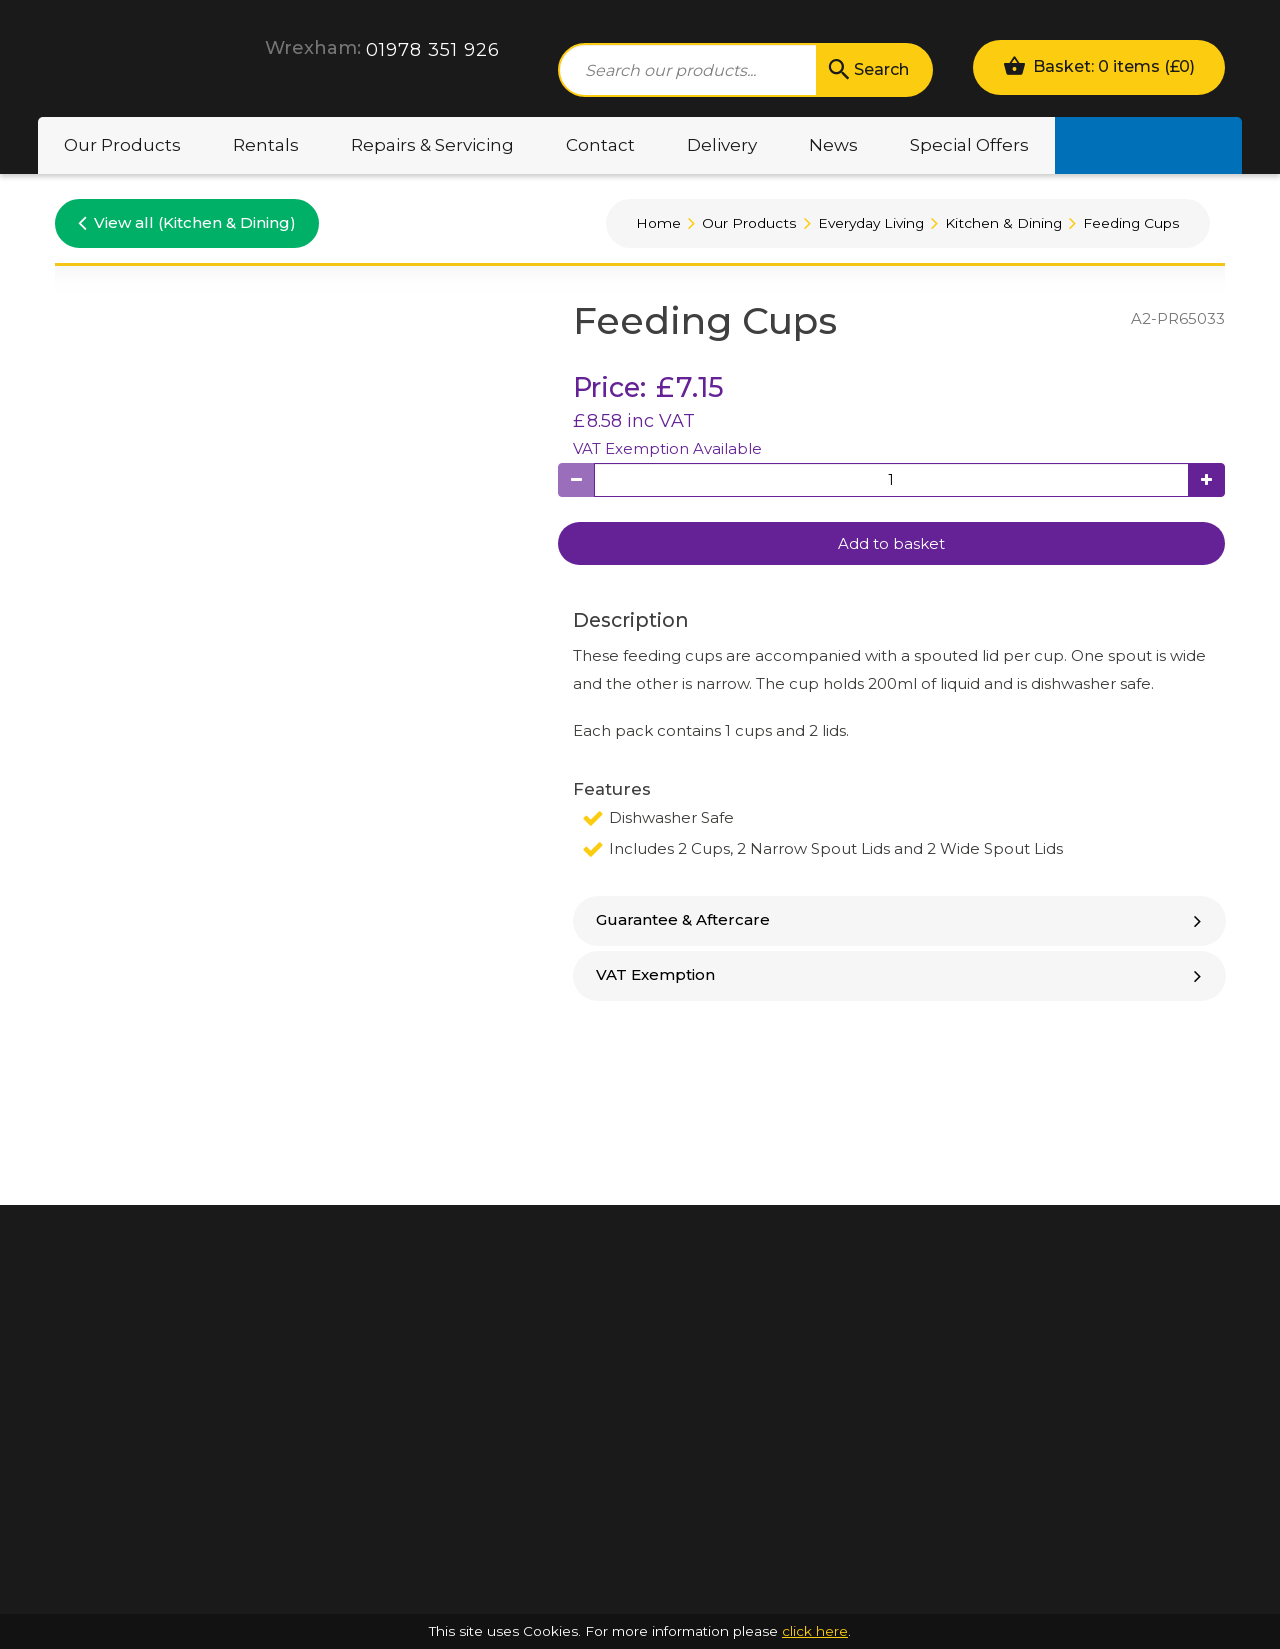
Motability (1148, 145)
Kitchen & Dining (1003, 223)
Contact (600, 145)
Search (867, 70)
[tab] (899, 921)
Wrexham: (313, 48)
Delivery (722, 145)
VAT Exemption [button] (901, 974)
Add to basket (891, 543)
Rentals (266, 145)
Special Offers (969, 145)
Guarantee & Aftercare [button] (901, 919)
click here (815, 1631)
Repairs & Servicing (432, 145)
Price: (609, 387)
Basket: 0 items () (1099, 65)
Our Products (122, 145)
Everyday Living (871, 223)
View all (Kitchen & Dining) (187, 222)
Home (658, 223)
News (833, 145)
